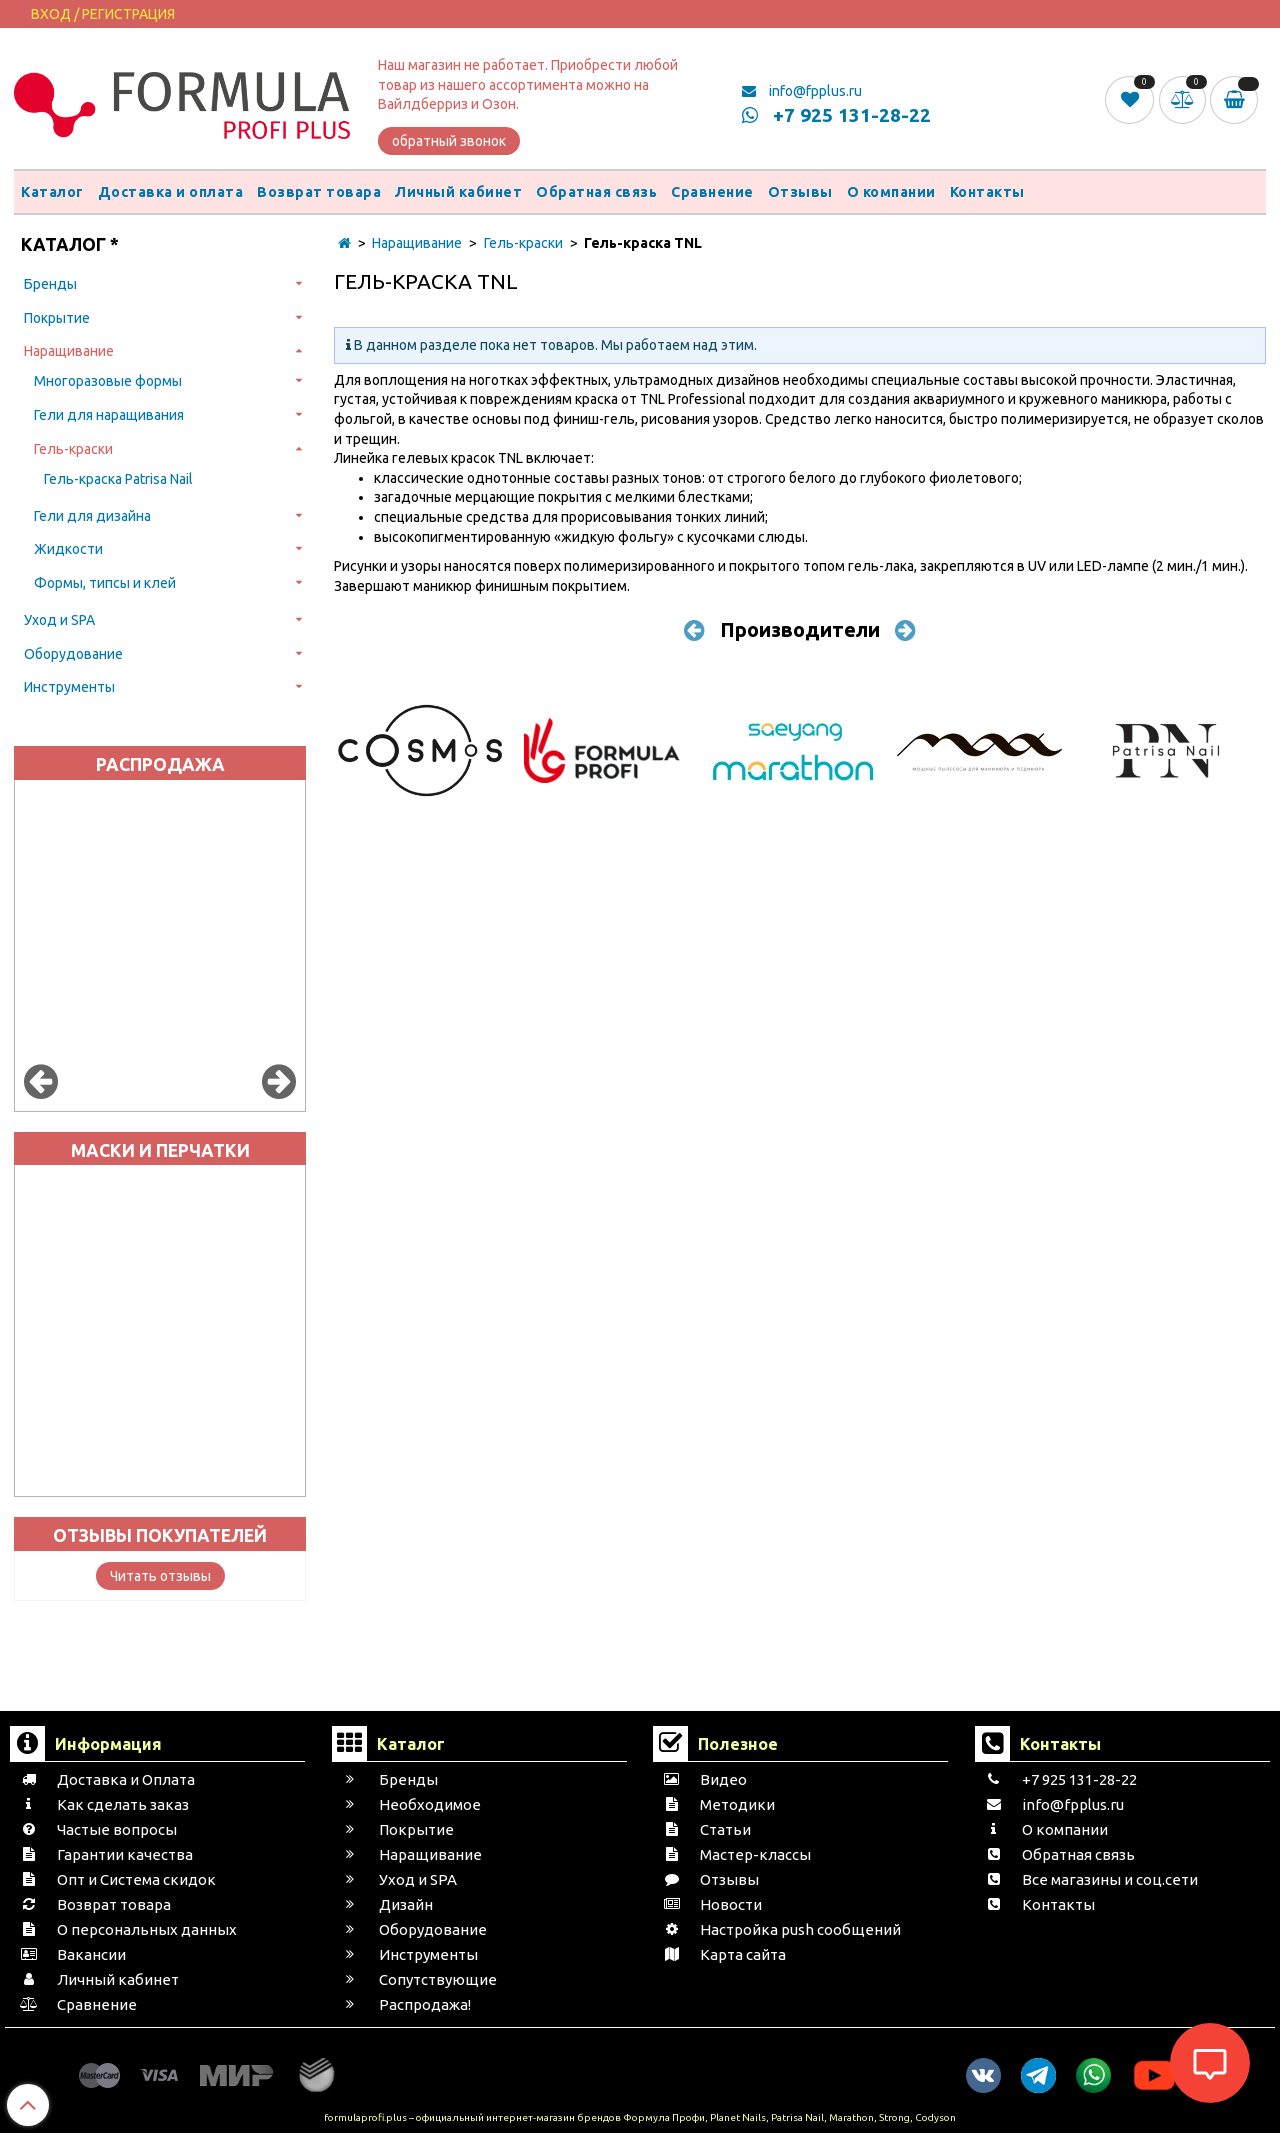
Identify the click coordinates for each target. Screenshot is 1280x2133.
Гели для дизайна (92, 516)
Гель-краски (73, 449)
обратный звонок (449, 141)
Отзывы (800, 192)
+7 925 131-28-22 (836, 115)
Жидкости (68, 549)
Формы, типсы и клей (105, 583)
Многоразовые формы (108, 381)
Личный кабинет (458, 192)
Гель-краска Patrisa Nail (118, 479)
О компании (891, 192)
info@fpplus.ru (802, 91)
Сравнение (712, 192)
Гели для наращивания (109, 415)
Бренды (50, 284)
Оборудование (73, 654)
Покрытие (57, 318)
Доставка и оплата (171, 192)
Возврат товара (319, 192)
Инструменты (69, 687)
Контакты (987, 192)
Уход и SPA (59, 620)
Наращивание (69, 351)
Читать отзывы (160, 1576)
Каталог (52, 192)
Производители (800, 629)
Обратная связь (596, 192)
